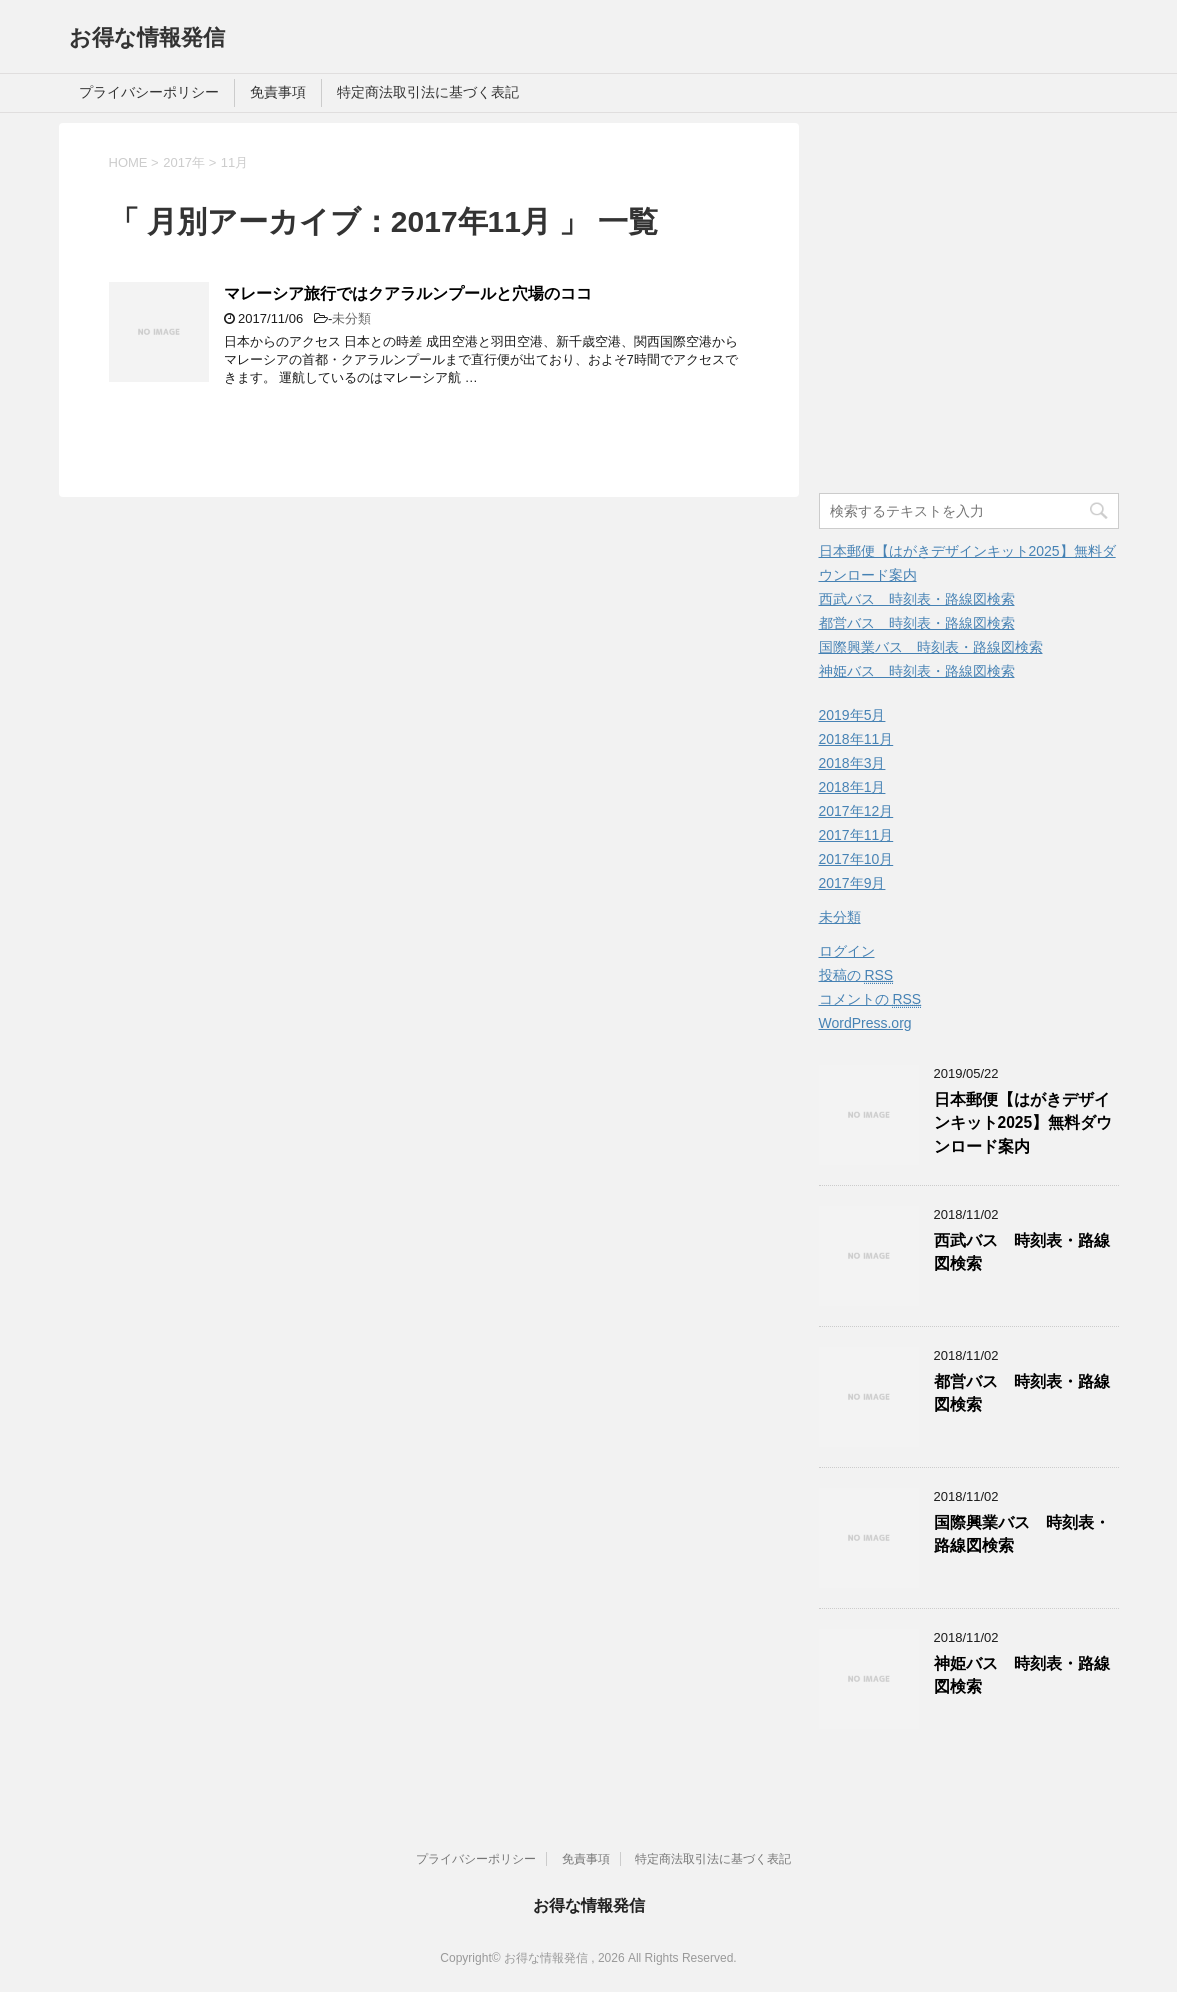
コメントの (870, 999)
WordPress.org (865, 1023)
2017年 (184, 162)
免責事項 (278, 92)
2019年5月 (852, 715)
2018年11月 (856, 739)
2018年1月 (852, 787)
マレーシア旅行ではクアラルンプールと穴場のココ (408, 293)
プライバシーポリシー (149, 92)
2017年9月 (852, 883)
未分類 (351, 318)
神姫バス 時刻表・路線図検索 (917, 671)
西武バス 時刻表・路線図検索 (917, 599)
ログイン (847, 951)
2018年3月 (852, 763)
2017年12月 (856, 811)
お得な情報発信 (147, 37)
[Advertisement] (987, 315)
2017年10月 (856, 859)
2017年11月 (856, 835)
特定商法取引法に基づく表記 (428, 92)
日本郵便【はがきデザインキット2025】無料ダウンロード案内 (1023, 1123)
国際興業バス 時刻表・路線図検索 (931, 647)
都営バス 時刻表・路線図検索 (917, 623)
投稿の (856, 975)
